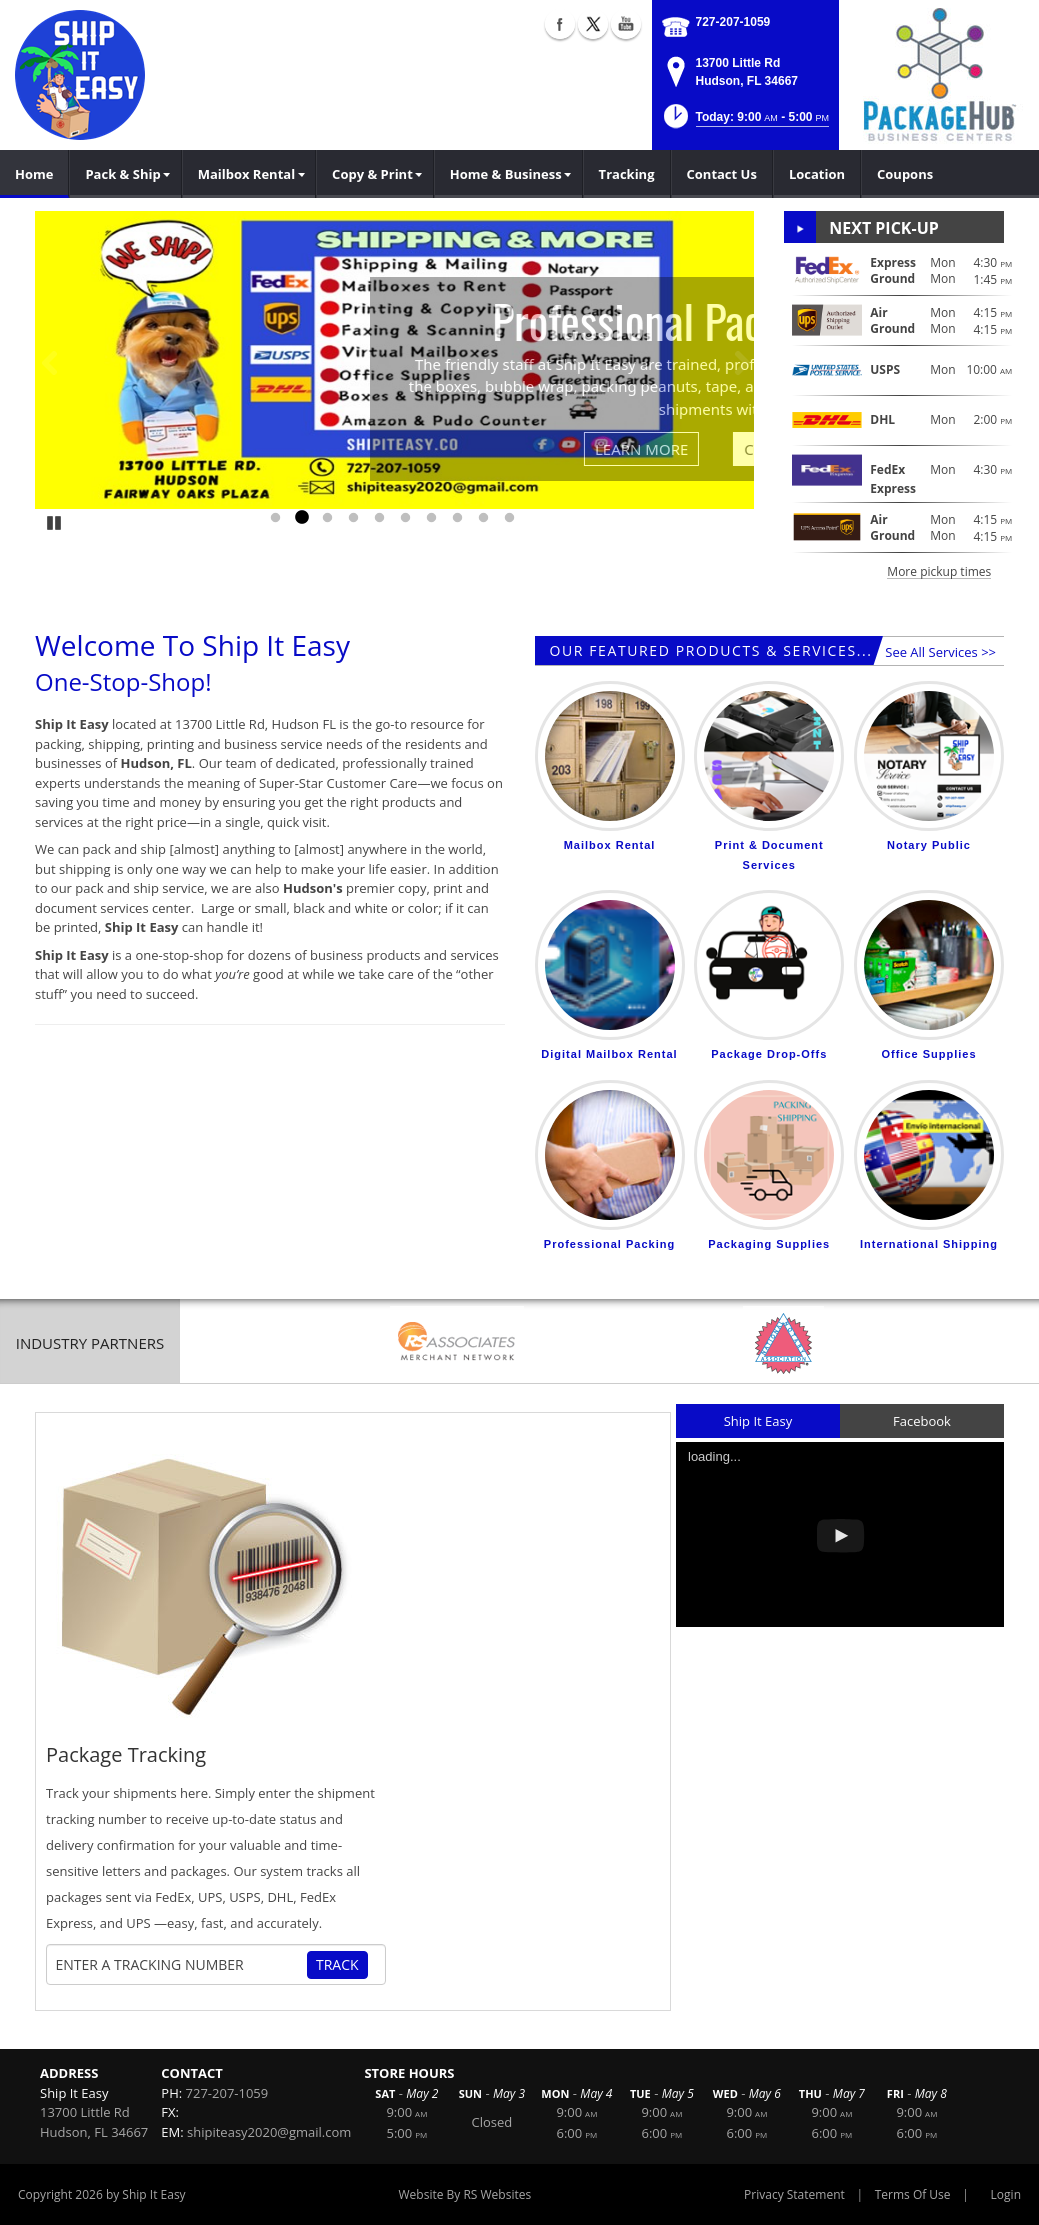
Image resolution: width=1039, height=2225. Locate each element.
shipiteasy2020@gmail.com (269, 2132)
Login (1006, 2194)
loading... (714, 1456)
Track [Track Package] (337, 1964)
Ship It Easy (758, 1421)
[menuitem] (125, 174)
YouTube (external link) (626, 24)
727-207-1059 (733, 22)
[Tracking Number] (181, 1965)
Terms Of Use (913, 2194)
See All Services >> (940, 652)
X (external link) (593, 24)
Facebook (922, 1421)
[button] (744, 122)
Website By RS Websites (465, 2194)
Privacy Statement (794, 2194)
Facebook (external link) (560, 24)
